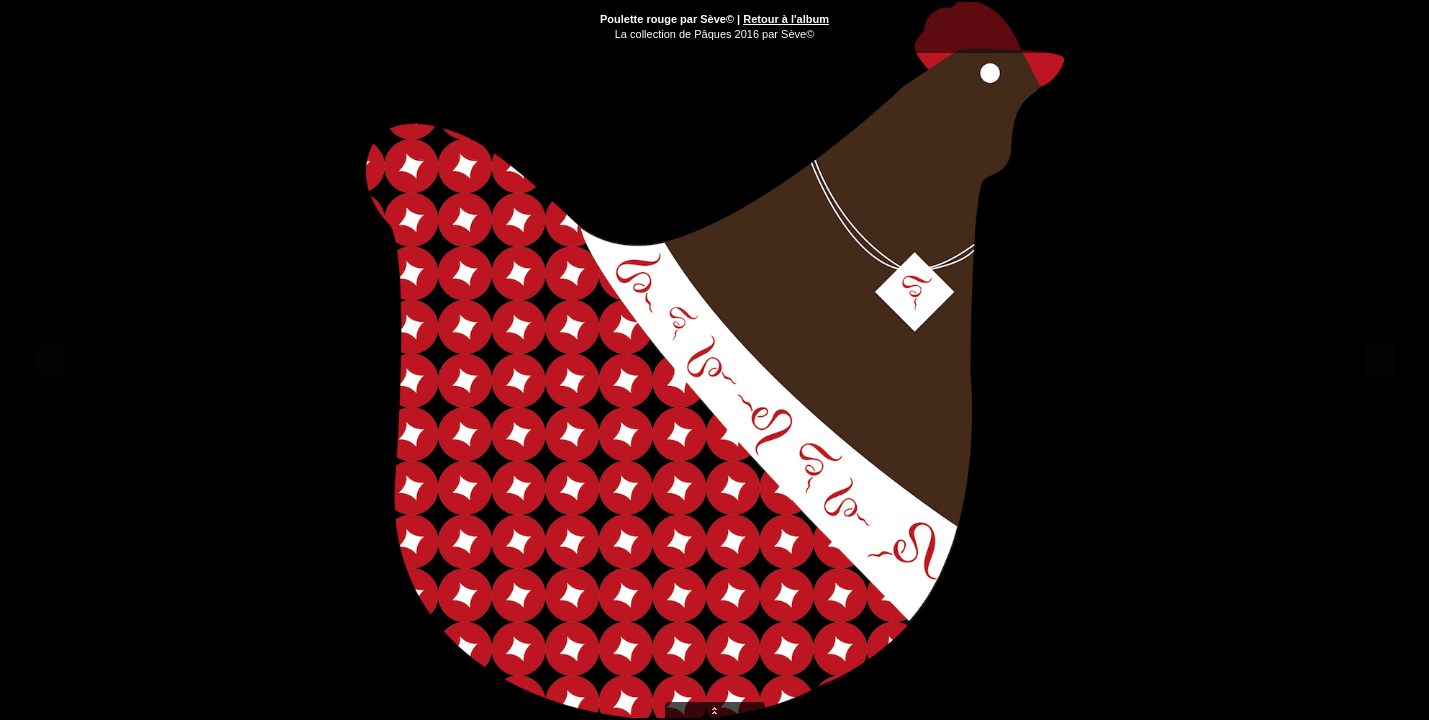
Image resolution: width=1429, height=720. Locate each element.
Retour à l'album (786, 19)
